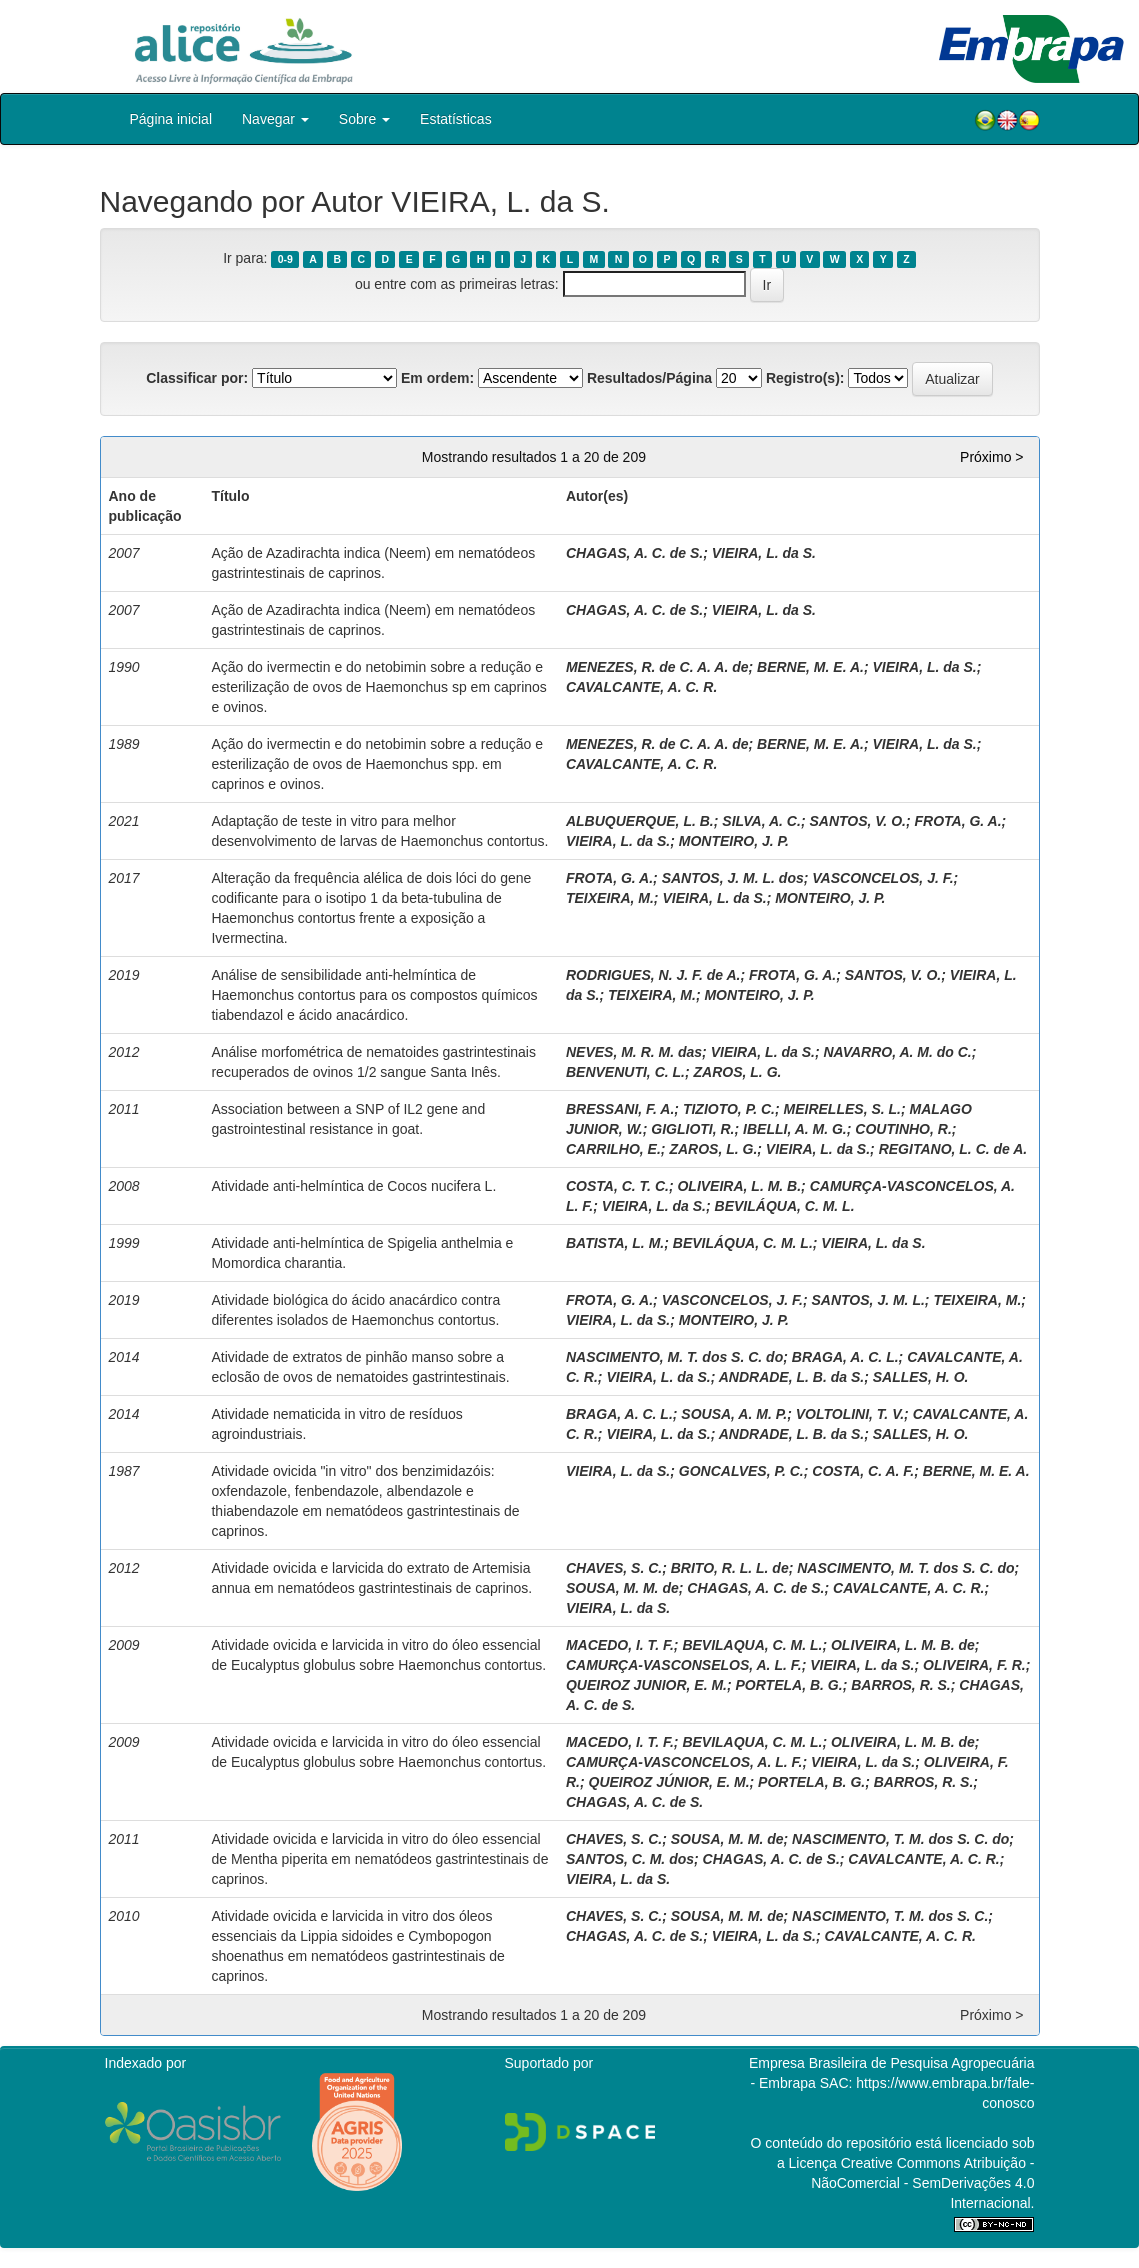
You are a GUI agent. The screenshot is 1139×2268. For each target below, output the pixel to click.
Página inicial (171, 119)
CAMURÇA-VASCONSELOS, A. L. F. (684, 1665)
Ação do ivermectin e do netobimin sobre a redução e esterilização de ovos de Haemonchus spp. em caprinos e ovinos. (377, 764)
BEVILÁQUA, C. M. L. (785, 1206)
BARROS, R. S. (901, 1685)
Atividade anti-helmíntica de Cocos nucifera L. (353, 1186)
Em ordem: (437, 378)
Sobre (364, 119)
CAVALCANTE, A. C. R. (641, 687)
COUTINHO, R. (903, 1129)
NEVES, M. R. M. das (634, 1052)
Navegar (275, 119)
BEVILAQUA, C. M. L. (752, 1645)
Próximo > (991, 457)
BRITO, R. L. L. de (730, 1568)
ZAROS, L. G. (738, 1072)
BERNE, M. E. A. (810, 667)
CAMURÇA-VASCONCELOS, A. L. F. (684, 1762)
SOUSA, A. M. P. (734, 1414)
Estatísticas (456, 119)
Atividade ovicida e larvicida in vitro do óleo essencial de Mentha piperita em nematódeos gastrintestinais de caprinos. (379, 1859)
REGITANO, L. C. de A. (953, 1149)
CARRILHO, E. (613, 1149)
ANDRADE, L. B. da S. (791, 1377)
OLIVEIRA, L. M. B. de (903, 1645)
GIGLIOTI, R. (692, 1129)
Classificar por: (197, 378)
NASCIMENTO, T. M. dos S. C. (890, 1916)
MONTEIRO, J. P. (734, 841)
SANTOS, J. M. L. (868, 1300)
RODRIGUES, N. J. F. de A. (653, 975)
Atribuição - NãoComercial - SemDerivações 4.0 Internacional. (922, 2183)
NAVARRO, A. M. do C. (897, 1052)
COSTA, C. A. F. (863, 1471)
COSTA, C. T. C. (617, 1186)
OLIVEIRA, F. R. (974, 1665)
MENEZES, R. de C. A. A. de (657, 667)
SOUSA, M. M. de (622, 1588)
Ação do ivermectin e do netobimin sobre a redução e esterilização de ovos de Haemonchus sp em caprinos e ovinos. (378, 687)
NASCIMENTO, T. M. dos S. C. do (900, 1839)
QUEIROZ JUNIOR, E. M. (646, 1685)
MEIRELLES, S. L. (842, 1109)
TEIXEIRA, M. (610, 898)
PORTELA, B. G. (789, 1685)
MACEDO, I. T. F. (620, 1645)
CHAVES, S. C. (614, 1568)
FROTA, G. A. (957, 821)
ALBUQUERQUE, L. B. (640, 821)
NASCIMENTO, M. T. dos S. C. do (674, 1357)
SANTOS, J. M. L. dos (733, 878)
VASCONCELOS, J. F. (882, 878)
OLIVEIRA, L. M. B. (739, 1186)
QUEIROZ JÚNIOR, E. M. (669, 1782)
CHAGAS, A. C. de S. (634, 553)
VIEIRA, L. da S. (764, 553)
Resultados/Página (649, 378)
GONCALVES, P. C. (741, 1471)
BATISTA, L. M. (615, 1243)
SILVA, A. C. (761, 821)
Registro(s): (805, 378)
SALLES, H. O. (921, 1377)
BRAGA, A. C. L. (845, 1357)
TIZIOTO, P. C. (729, 1109)
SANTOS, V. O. (857, 821)
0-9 (285, 259)
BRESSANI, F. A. (620, 1109)
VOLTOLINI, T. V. (850, 1414)
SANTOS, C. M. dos (630, 1859)
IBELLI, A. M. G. (795, 1129)
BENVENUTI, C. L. (625, 1072)
